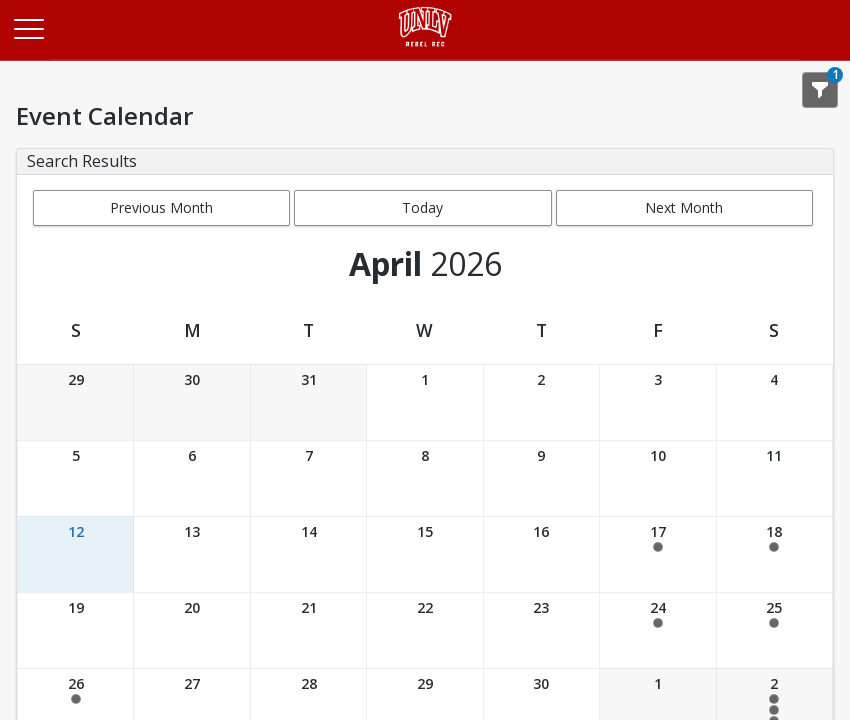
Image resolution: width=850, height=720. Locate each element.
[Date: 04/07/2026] (308, 478)
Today (422, 207)
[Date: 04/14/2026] (308, 554)
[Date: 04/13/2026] (191, 554)
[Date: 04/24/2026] (657, 630)
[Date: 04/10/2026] (657, 478)
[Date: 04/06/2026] (191, 478)
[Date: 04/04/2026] (774, 402)
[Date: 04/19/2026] (75, 630)
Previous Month (161, 207)
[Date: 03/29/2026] (75, 402)
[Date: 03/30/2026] (191, 402)
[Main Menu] (28, 28)
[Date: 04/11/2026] (774, 478)
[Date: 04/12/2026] (75, 554)
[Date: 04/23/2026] (541, 630)
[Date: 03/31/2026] (308, 402)
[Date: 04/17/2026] (657, 554)
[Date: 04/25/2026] (774, 630)
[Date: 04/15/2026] (424, 554)
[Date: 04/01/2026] (424, 402)
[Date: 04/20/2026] (191, 630)
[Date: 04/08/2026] (424, 478)
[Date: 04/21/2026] (308, 630)
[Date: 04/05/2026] (75, 478)
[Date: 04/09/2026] (541, 478)
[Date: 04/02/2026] (541, 402)
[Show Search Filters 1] (820, 90)
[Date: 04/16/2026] (541, 554)
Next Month (684, 207)
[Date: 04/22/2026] (424, 630)
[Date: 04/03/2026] (657, 402)
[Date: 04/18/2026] (774, 554)
